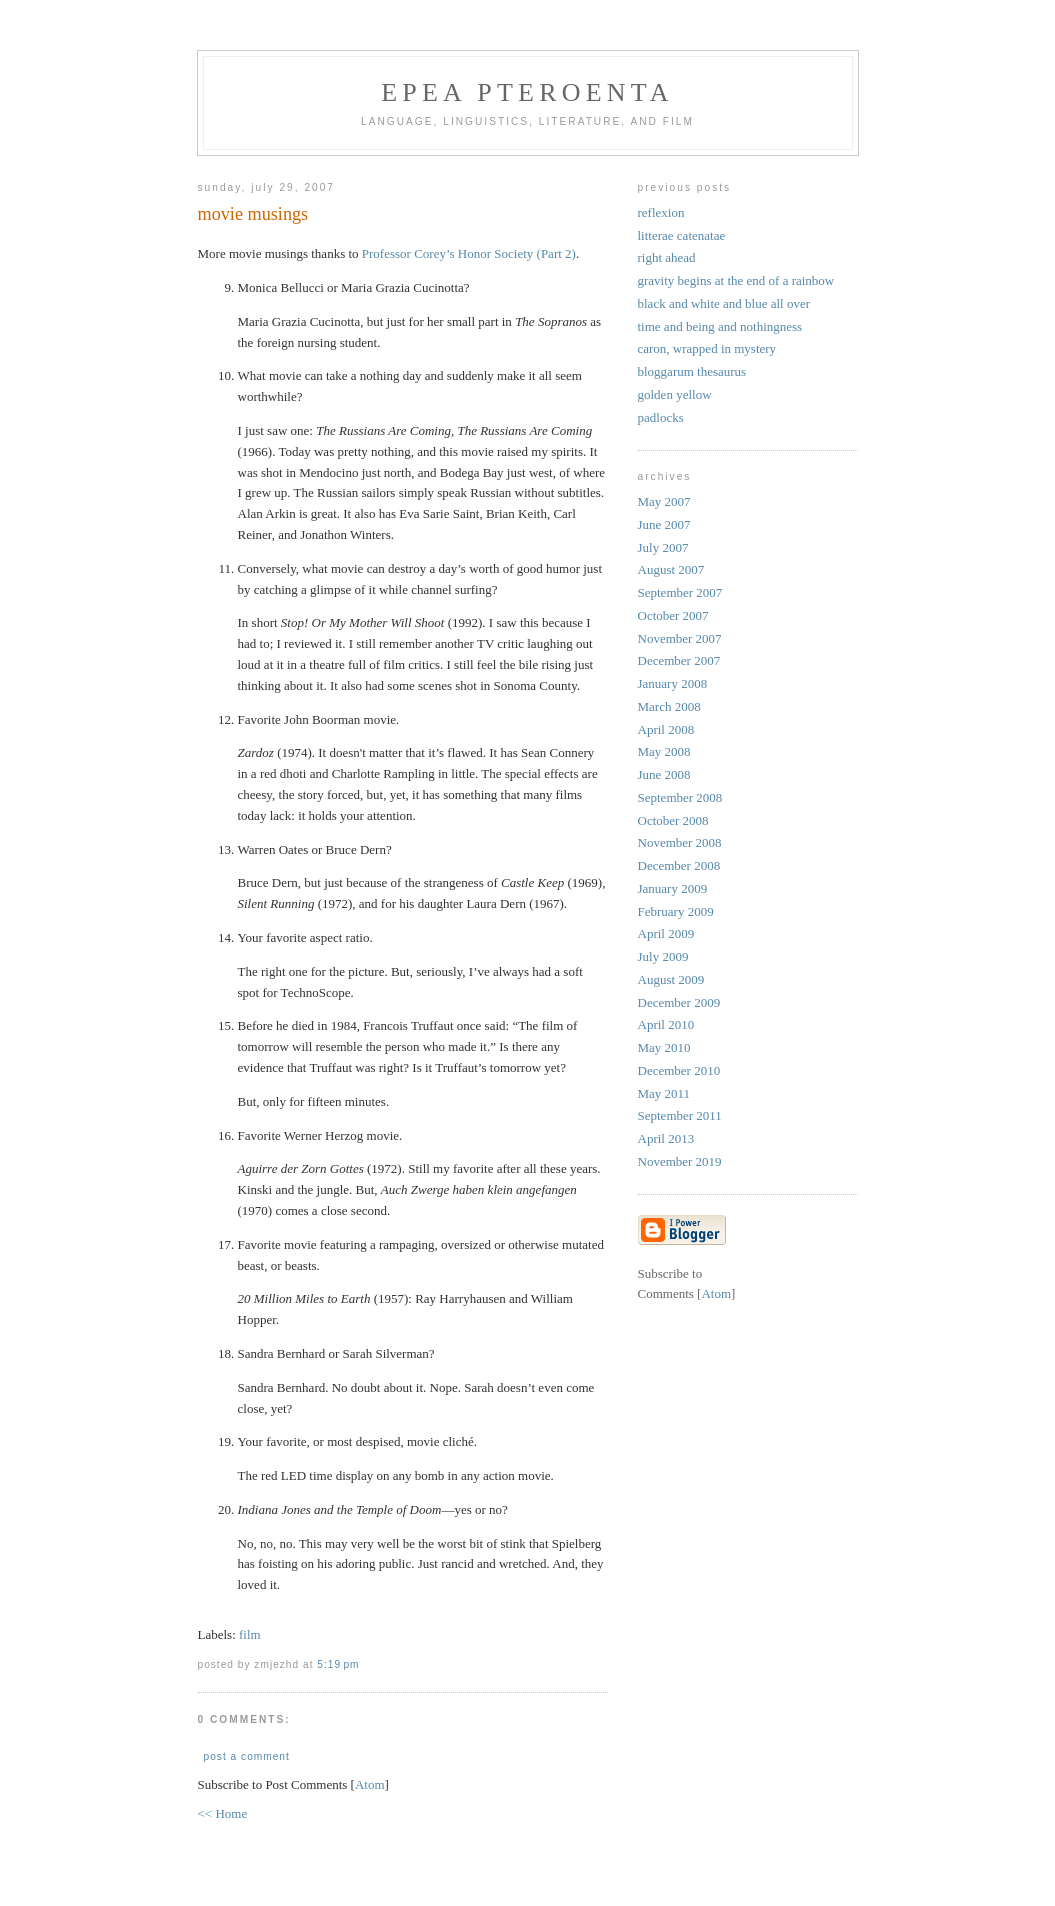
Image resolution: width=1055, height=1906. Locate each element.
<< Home (223, 1813)
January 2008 (673, 683)
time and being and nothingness (720, 326)
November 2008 (680, 842)
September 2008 (680, 797)
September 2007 (680, 592)
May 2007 (664, 501)
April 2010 (666, 1024)
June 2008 (664, 774)
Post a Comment (247, 1756)
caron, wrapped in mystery (707, 348)
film (250, 1634)
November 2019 (680, 1161)
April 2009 (666, 933)
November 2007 (680, 638)
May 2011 (664, 1093)
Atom (370, 1784)
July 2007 (663, 547)
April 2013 (666, 1138)
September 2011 (680, 1115)
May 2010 (664, 1047)
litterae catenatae (682, 235)
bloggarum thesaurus (692, 371)
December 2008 (679, 865)
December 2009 (679, 1002)
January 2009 (673, 888)
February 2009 (676, 911)
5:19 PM (338, 1664)
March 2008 (669, 706)
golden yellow (675, 394)
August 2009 (671, 979)
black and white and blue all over (724, 303)
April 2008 (666, 729)
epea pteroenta (527, 92)
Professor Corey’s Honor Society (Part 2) (469, 253)
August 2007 (671, 569)
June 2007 (664, 524)
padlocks (661, 417)
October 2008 (673, 820)
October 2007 (673, 615)
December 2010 (679, 1070)
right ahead (667, 257)
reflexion (661, 212)
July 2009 (663, 956)
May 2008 (664, 751)
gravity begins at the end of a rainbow (736, 280)
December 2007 (679, 660)
